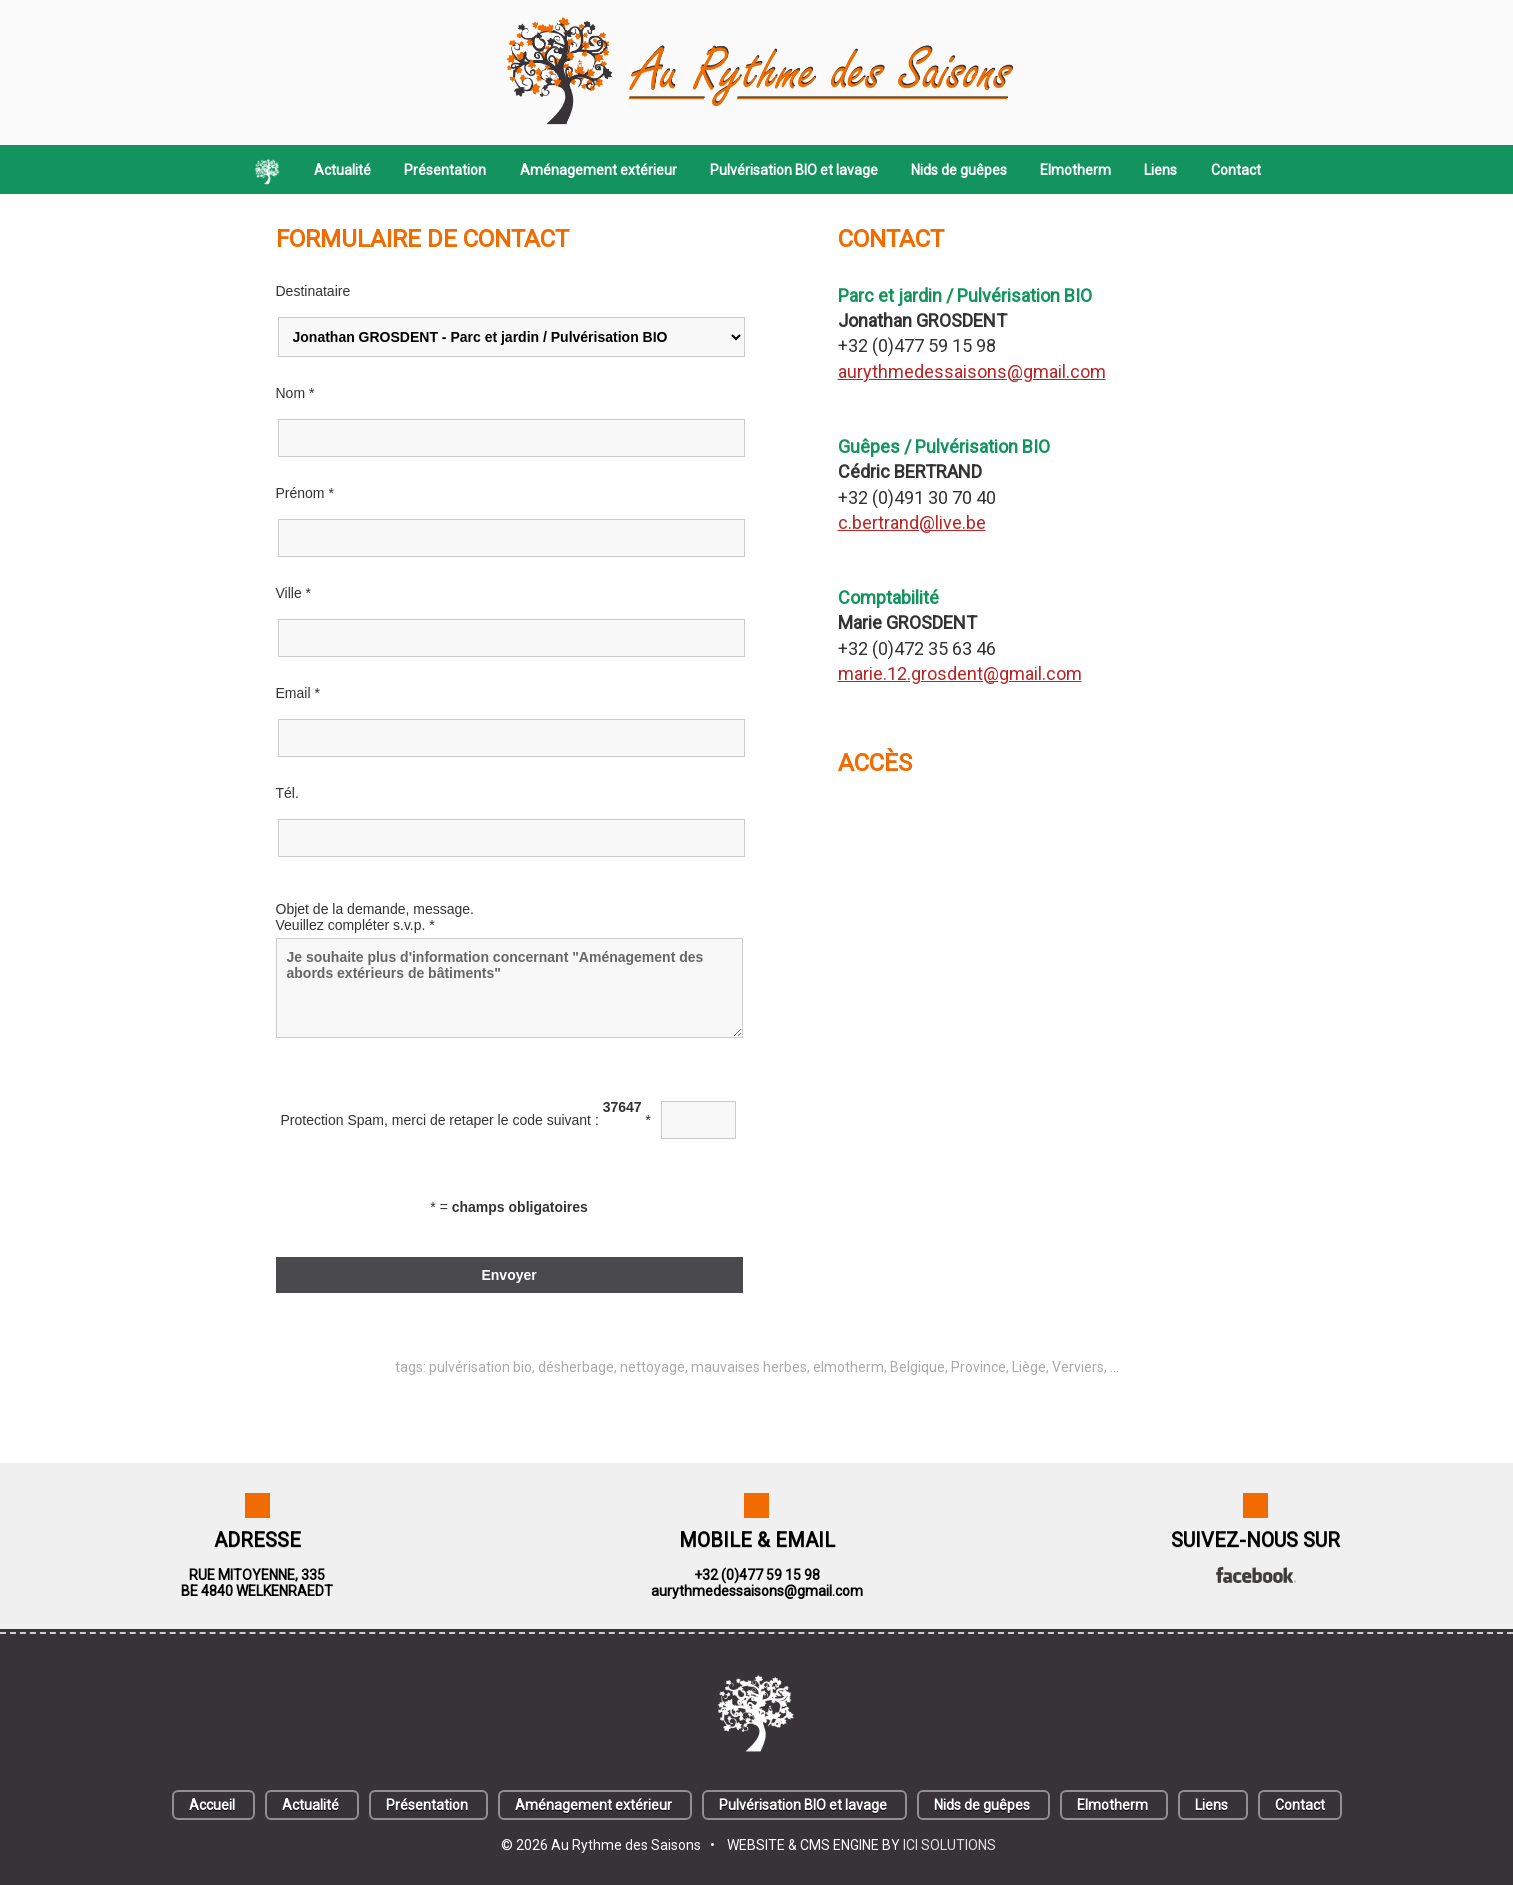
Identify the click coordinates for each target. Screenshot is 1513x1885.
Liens (1160, 170)
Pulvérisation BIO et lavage (794, 170)
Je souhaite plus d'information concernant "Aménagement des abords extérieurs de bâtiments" (509, 988)
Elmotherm (1075, 170)
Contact (1236, 170)
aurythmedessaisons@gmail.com (972, 371)
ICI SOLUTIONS (949, 1845)
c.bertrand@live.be (912, 522)
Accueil (212, 1805)
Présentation (445, 170)
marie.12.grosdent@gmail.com (960, 673)
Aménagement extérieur (598, 170)
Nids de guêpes (959, 170)
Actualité (342, 170)
